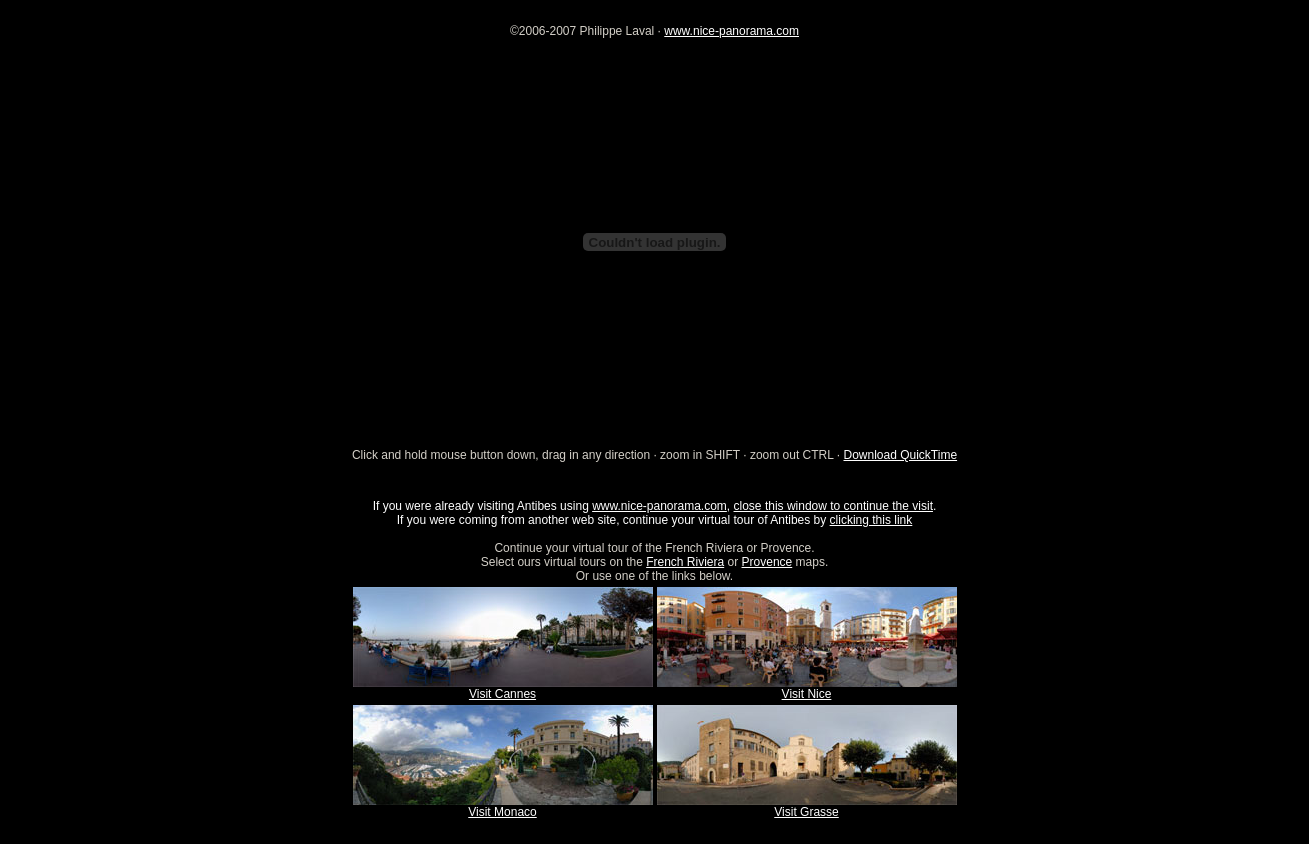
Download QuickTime (900, 455)
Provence (767, 562)
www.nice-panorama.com (731, 31)
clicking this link (871, 520)
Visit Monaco (502, 812)
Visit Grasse (806, 812)
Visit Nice (807, 694)
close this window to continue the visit (833, 506)
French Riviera (685, 562)
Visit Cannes (502, 694)
